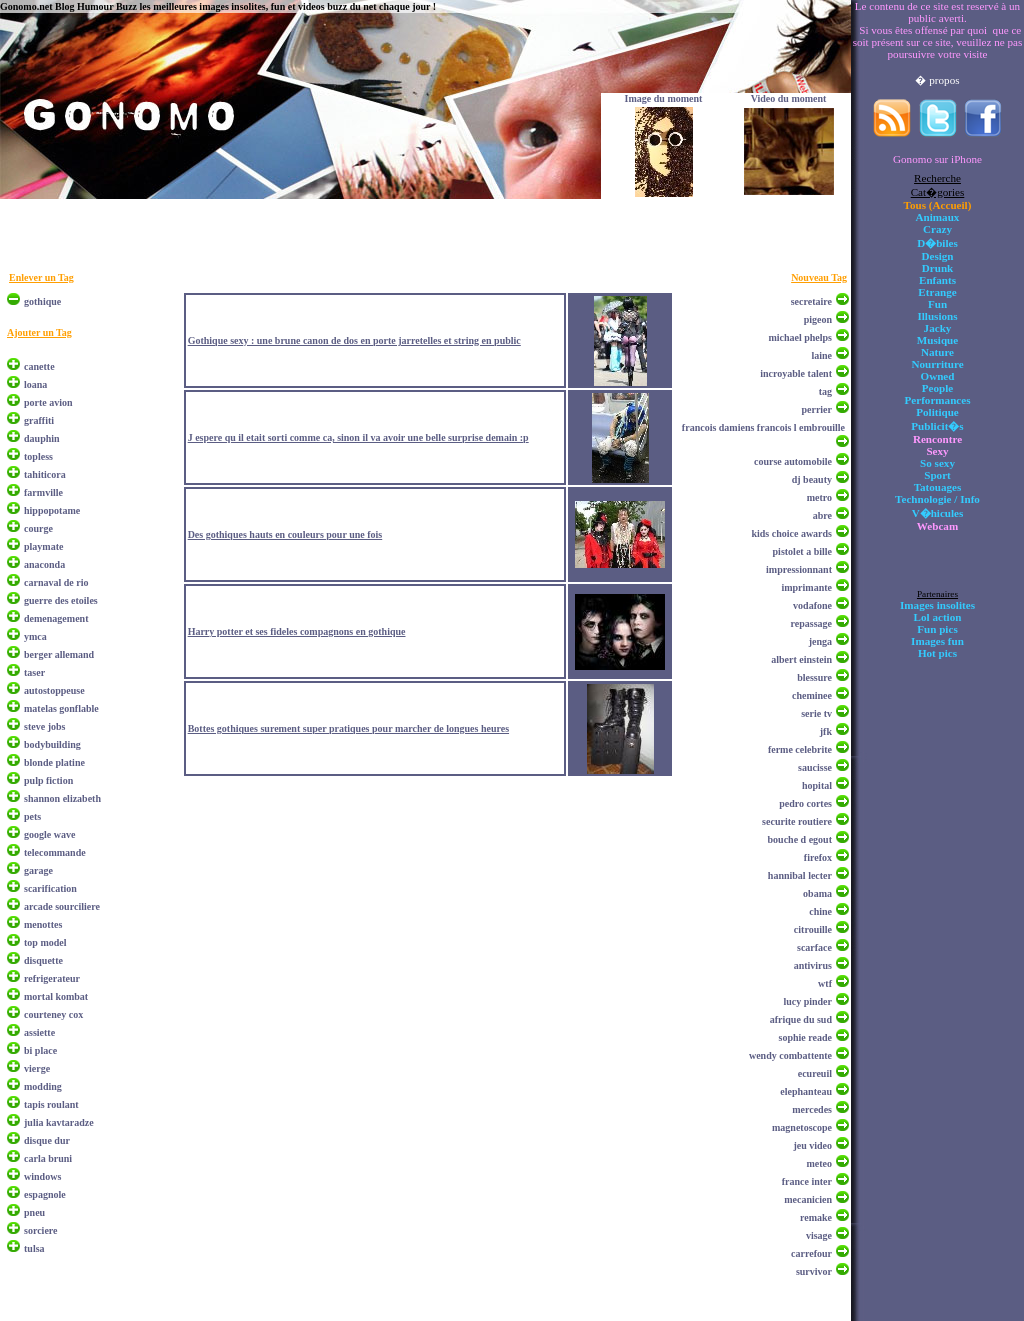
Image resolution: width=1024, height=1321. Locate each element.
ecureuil (815, 1073)
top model (45, 942)
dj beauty (812, 479)
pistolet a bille (802, 551)
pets (32, 816)
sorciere (41, 1230)
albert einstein (801, 659)
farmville (43, 492)
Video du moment (789, 98)
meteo (819, 1163)
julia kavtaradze (59, 1122)
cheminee (812, 695)
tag (825, 391)
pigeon (818, 319)
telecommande (55, 852)
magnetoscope (802, 1127)
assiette (39, 1032)
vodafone (812, 605)
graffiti (39, 420)
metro (819, 497)
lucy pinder (807, 1001)
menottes (43, 924)
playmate (43, 546)
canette (39, 366)
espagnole (45, 1194)
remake (816, 1217)
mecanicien (808, 1199)
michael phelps (800, 337)
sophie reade (805, 1037)
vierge (37, 1068)
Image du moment (664, 98)
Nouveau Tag (819, 277)
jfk (826, 731)
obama (817, 893)
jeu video (812, 1145)
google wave (49, 834)
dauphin (42, 438)
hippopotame (52, 510)
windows (42, 1176)
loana (35, 384)
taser (34, 672)
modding (43, 1086)
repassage (811, 623)
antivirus (813, 965)
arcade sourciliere (62, 906)
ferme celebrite (800, 749)
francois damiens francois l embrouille (763, 427)
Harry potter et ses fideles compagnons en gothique (297, 631)
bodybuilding (52, 744)
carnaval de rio (56, 582)
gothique (42, 301)
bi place (40, 1050)
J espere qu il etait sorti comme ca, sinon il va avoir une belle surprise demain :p (358, 437)
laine (821, 355)
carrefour (811, 1253)
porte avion (48, 402)
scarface (814, 947)
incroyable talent (796, 373)
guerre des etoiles (61, 600)
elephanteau (806, 1091)
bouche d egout (800, 839)
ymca (35, 636)
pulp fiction (48, 780)
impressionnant (799, 569)
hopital (817, 785)
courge (38, 528)
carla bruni (48, 1158)
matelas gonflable (61, 708)
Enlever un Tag (41, 277)
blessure (814, 677)
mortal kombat (56, 996)
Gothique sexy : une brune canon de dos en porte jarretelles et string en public (354, 340)
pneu (34, 1212)
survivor (814, 1271)
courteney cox (53, 1014)
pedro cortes (805, 803)
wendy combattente (790, 1055)
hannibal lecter (800, 875)
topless (38, 456)
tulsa (34, 1248)
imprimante (806, 587)
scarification (50, 888)
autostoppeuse (54, 690)
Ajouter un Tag (39, 332)
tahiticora (45, 474)
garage (38, 870)
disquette (43, 960)
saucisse (815, 767)
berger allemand (59, 654)
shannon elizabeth (62, 798)
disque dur (47, 1140)
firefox (818, 857)
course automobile (793, 461)
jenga (820, 641)
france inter (807, 1181)
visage (819, 1235)
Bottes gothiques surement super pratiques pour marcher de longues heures (348, 728)
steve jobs (44, 726)
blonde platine (54, 762)
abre (822, 515)
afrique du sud (801, 1019)
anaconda (44, 564)
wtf (825, 983)
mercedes (812, 1109)
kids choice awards (791, 533)
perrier (816, 409)
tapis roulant (51, 1104)
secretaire (811, 301)
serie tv (816, 713)
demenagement (56, 618)
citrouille (813, 929)
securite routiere (797, 821)
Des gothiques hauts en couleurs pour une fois (285, 534)
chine (820, 911)
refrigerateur (52, 978)
